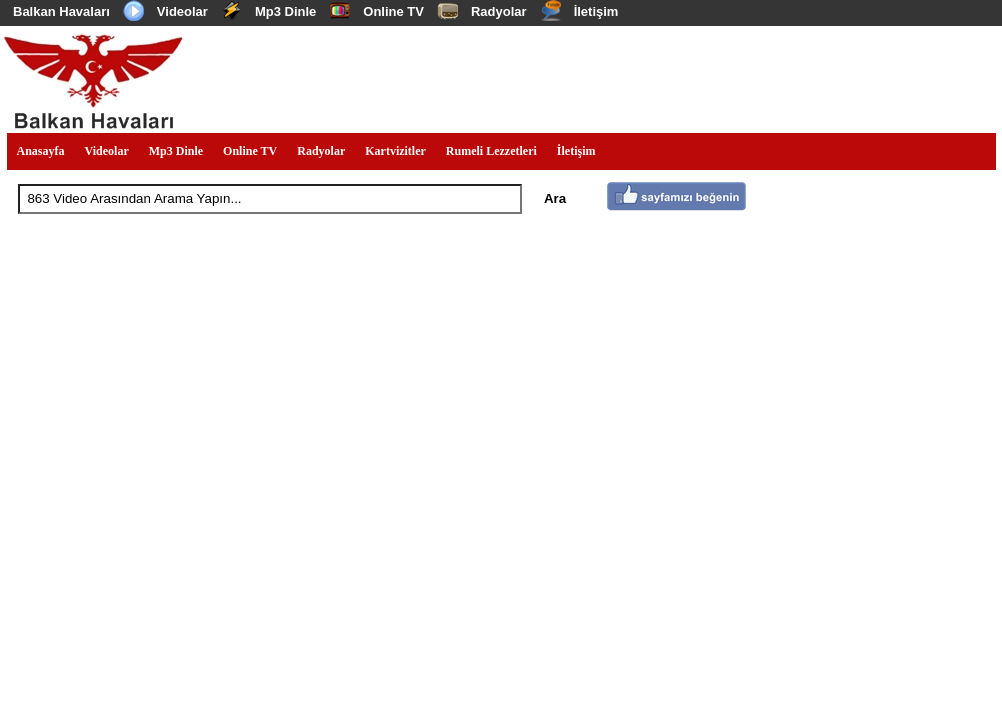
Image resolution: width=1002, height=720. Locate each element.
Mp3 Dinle (285, 11)
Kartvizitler (395, 151)
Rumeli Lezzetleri (491, 151)
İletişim (596, 11)
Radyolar (499, 11)
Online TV (393, 11)
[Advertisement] (631, 78)
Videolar (182, 11)
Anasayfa (41, 151)
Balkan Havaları (61, 11)
